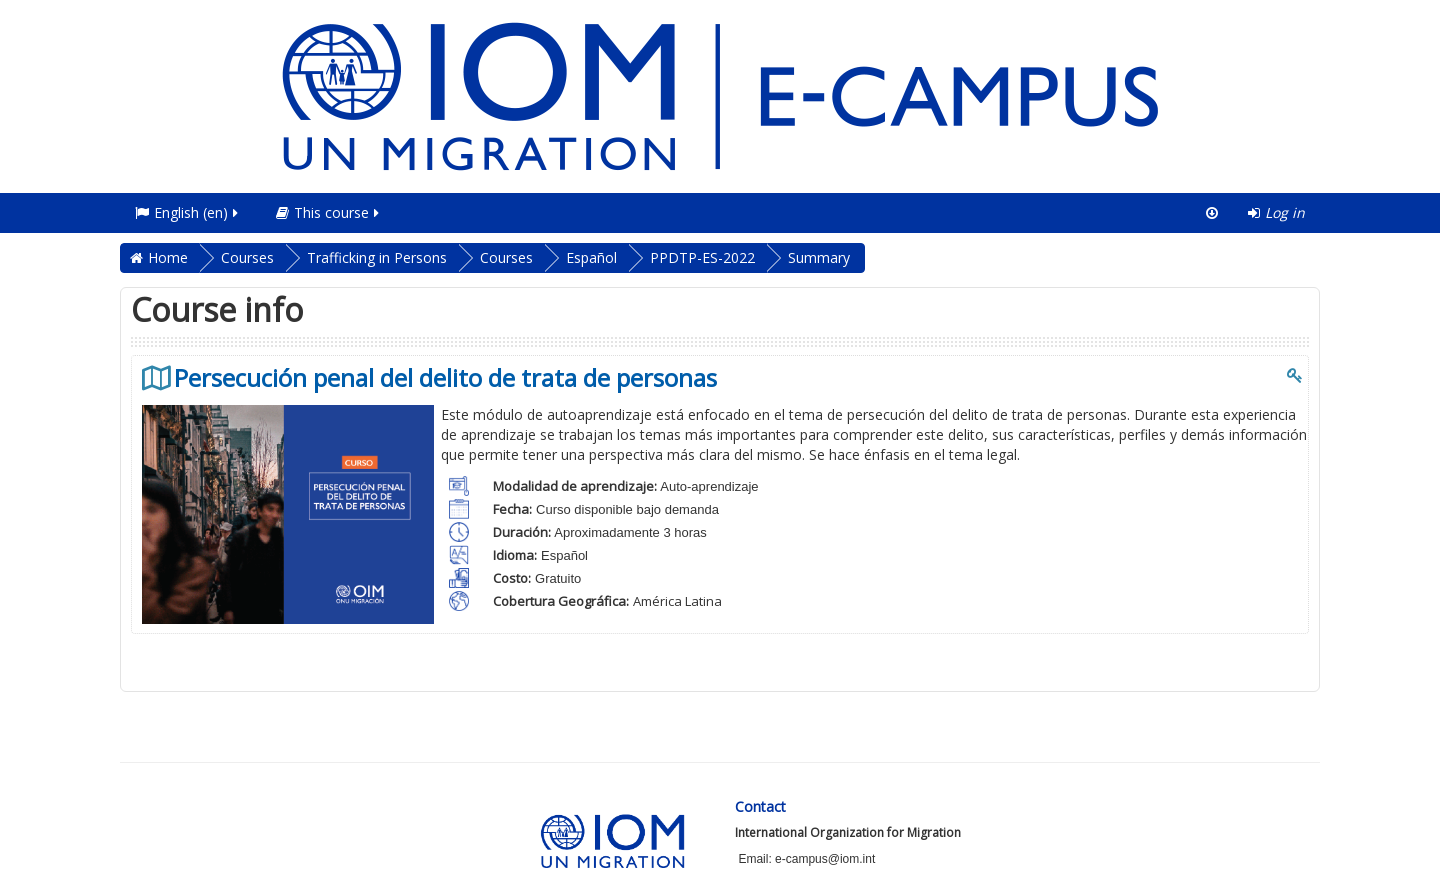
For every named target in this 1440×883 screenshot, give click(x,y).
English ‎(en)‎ (188, 212)
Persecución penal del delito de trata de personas (445, 378)
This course (329, 212)
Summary (819, 257)
